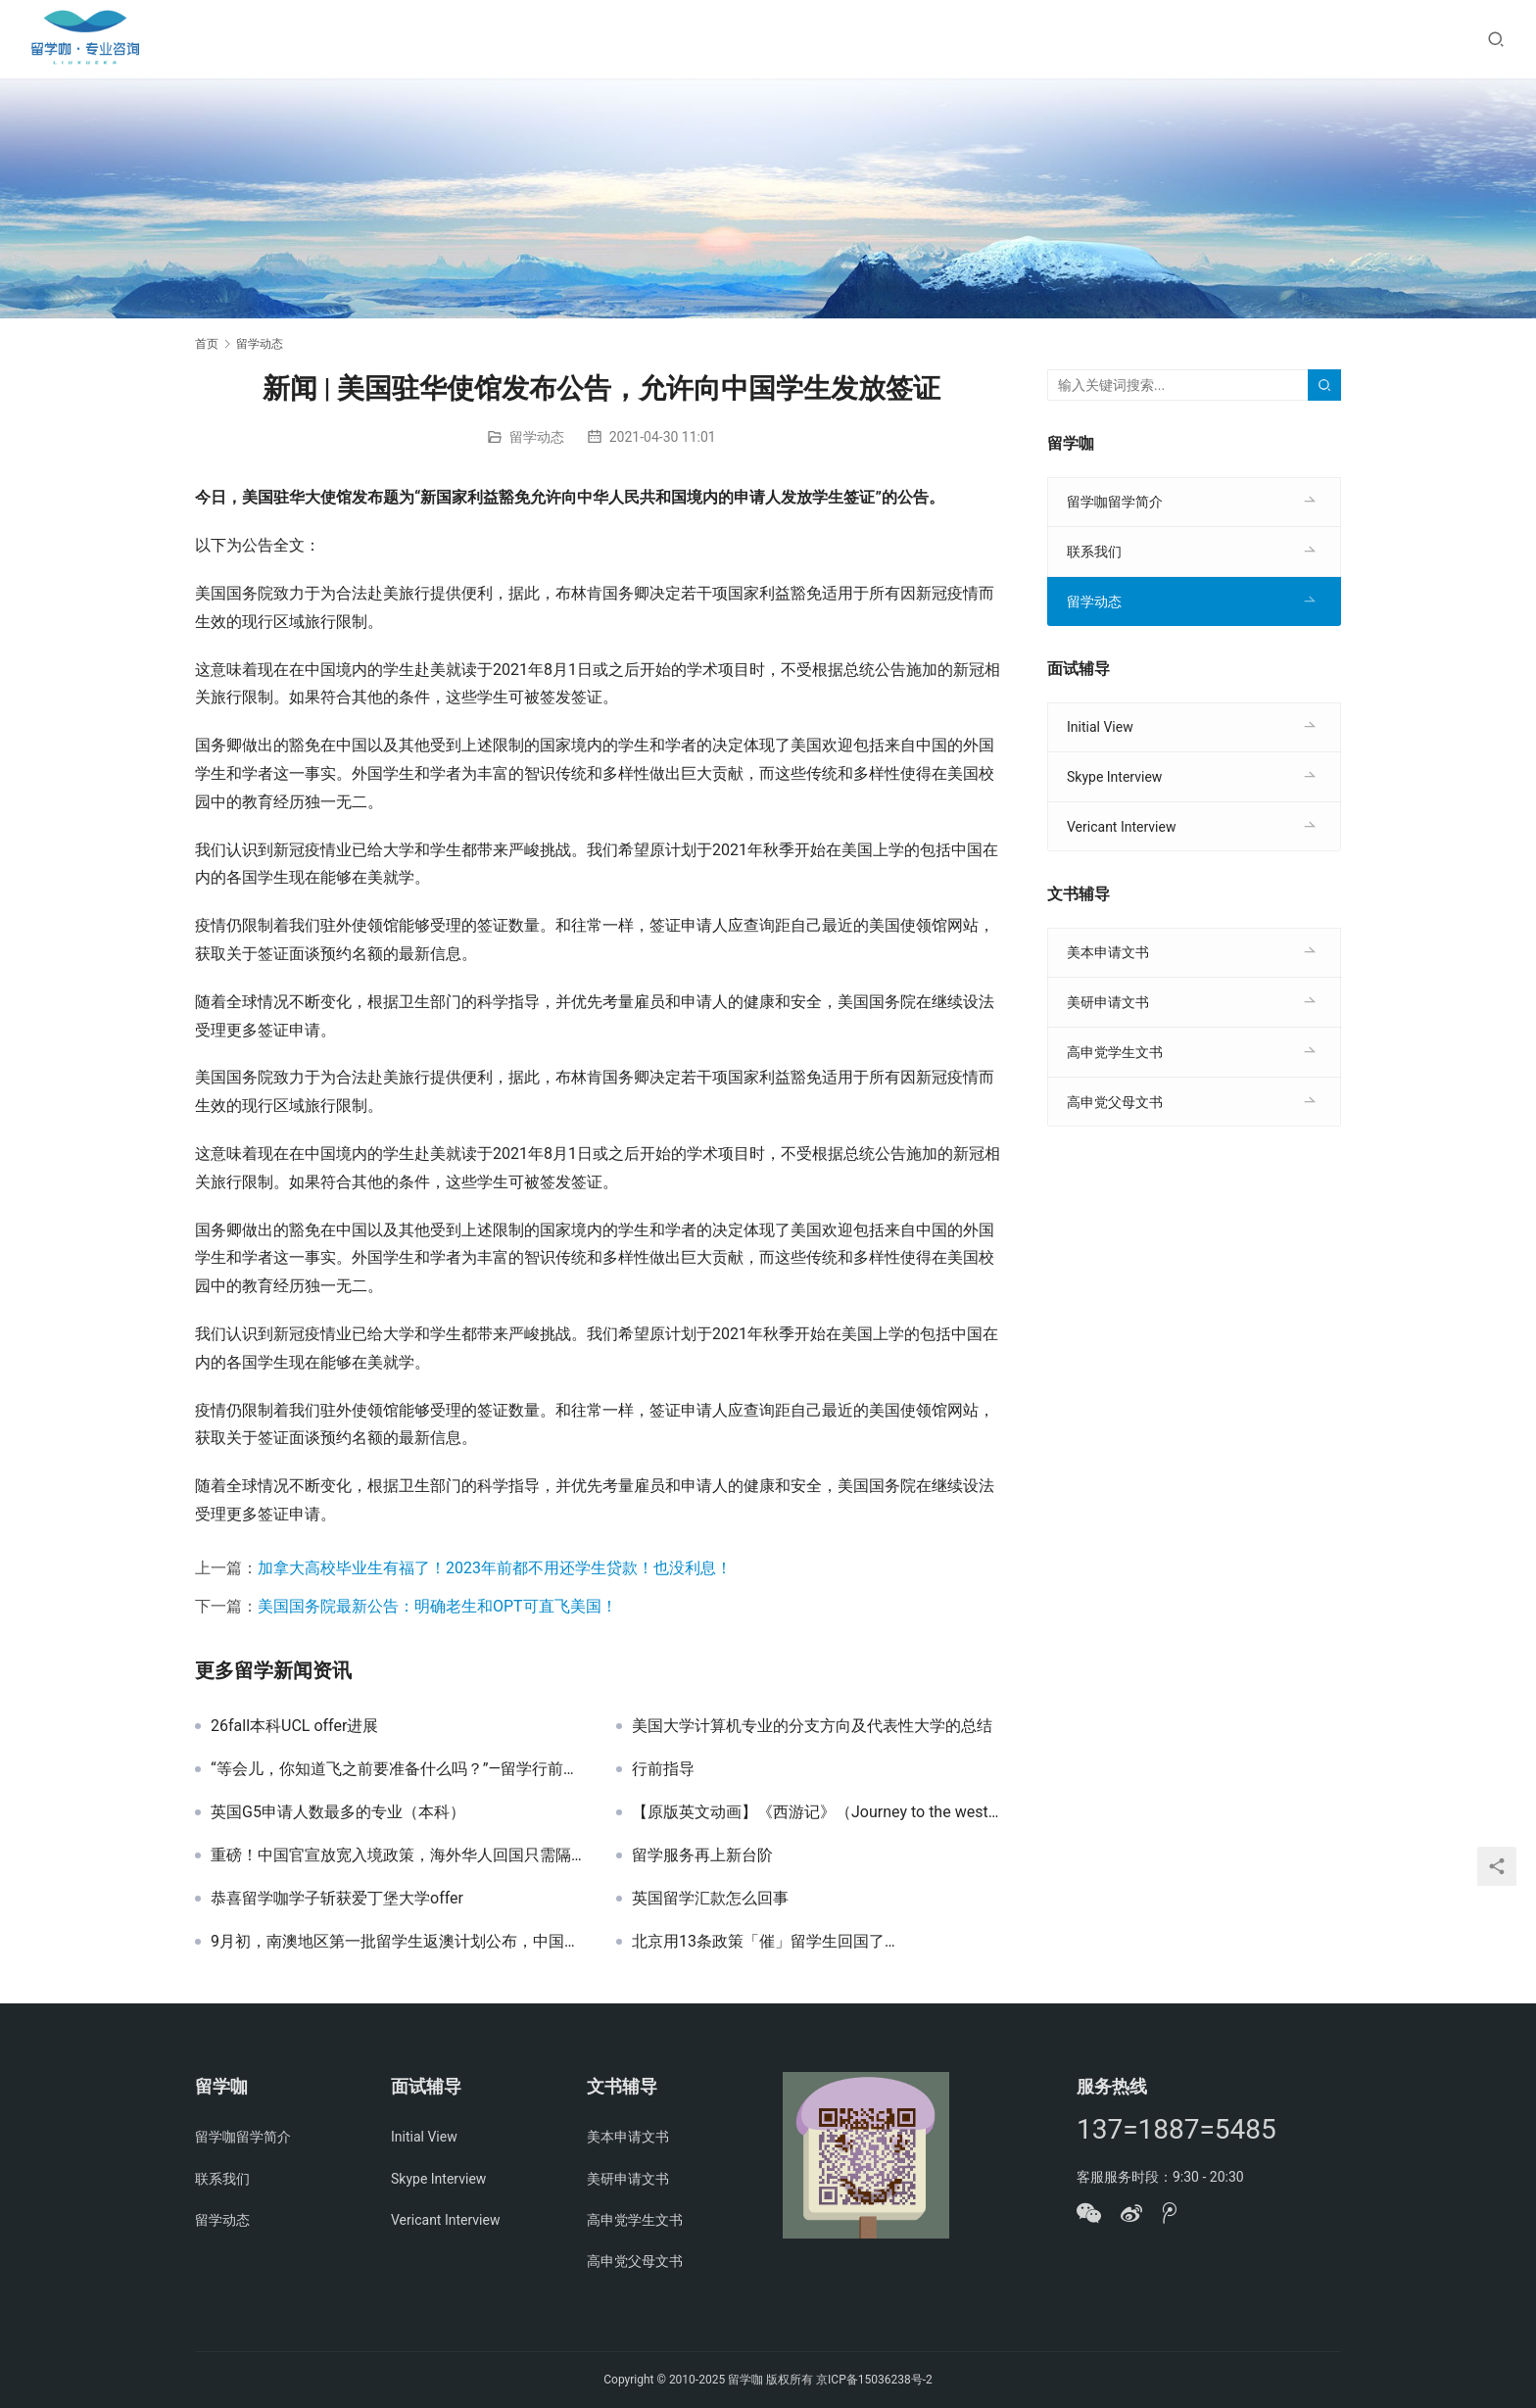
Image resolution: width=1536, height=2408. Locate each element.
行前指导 (663, 1769)
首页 (206, 344)
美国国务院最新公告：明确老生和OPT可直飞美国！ (437, 1606)
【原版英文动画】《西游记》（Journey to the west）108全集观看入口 (820, 1812)
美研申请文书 (1108, 1002)
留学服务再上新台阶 (702, 1855)
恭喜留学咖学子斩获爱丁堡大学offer (337, 1898)
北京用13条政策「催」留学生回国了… (765, 1941)
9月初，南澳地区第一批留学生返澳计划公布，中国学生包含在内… (399, 1941)
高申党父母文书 (1115, 1102)
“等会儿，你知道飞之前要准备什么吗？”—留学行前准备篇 (399, 1769)
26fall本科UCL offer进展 (294, 1726)
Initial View (1100, 727)
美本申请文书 (1108, 952)
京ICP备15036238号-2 (874, 2379)
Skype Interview (1114, 777)
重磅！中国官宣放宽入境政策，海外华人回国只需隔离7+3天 (399, 1855)
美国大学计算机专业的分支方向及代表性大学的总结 (812, 1726)
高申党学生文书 (1115, 1052)
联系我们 (1094, 551)
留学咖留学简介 (1115, 501)
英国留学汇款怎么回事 (710, 1898)
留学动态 (536, 437)
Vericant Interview (1121, 827)
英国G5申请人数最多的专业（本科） (338, 1812)
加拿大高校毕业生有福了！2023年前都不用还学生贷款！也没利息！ (495, 1568)
